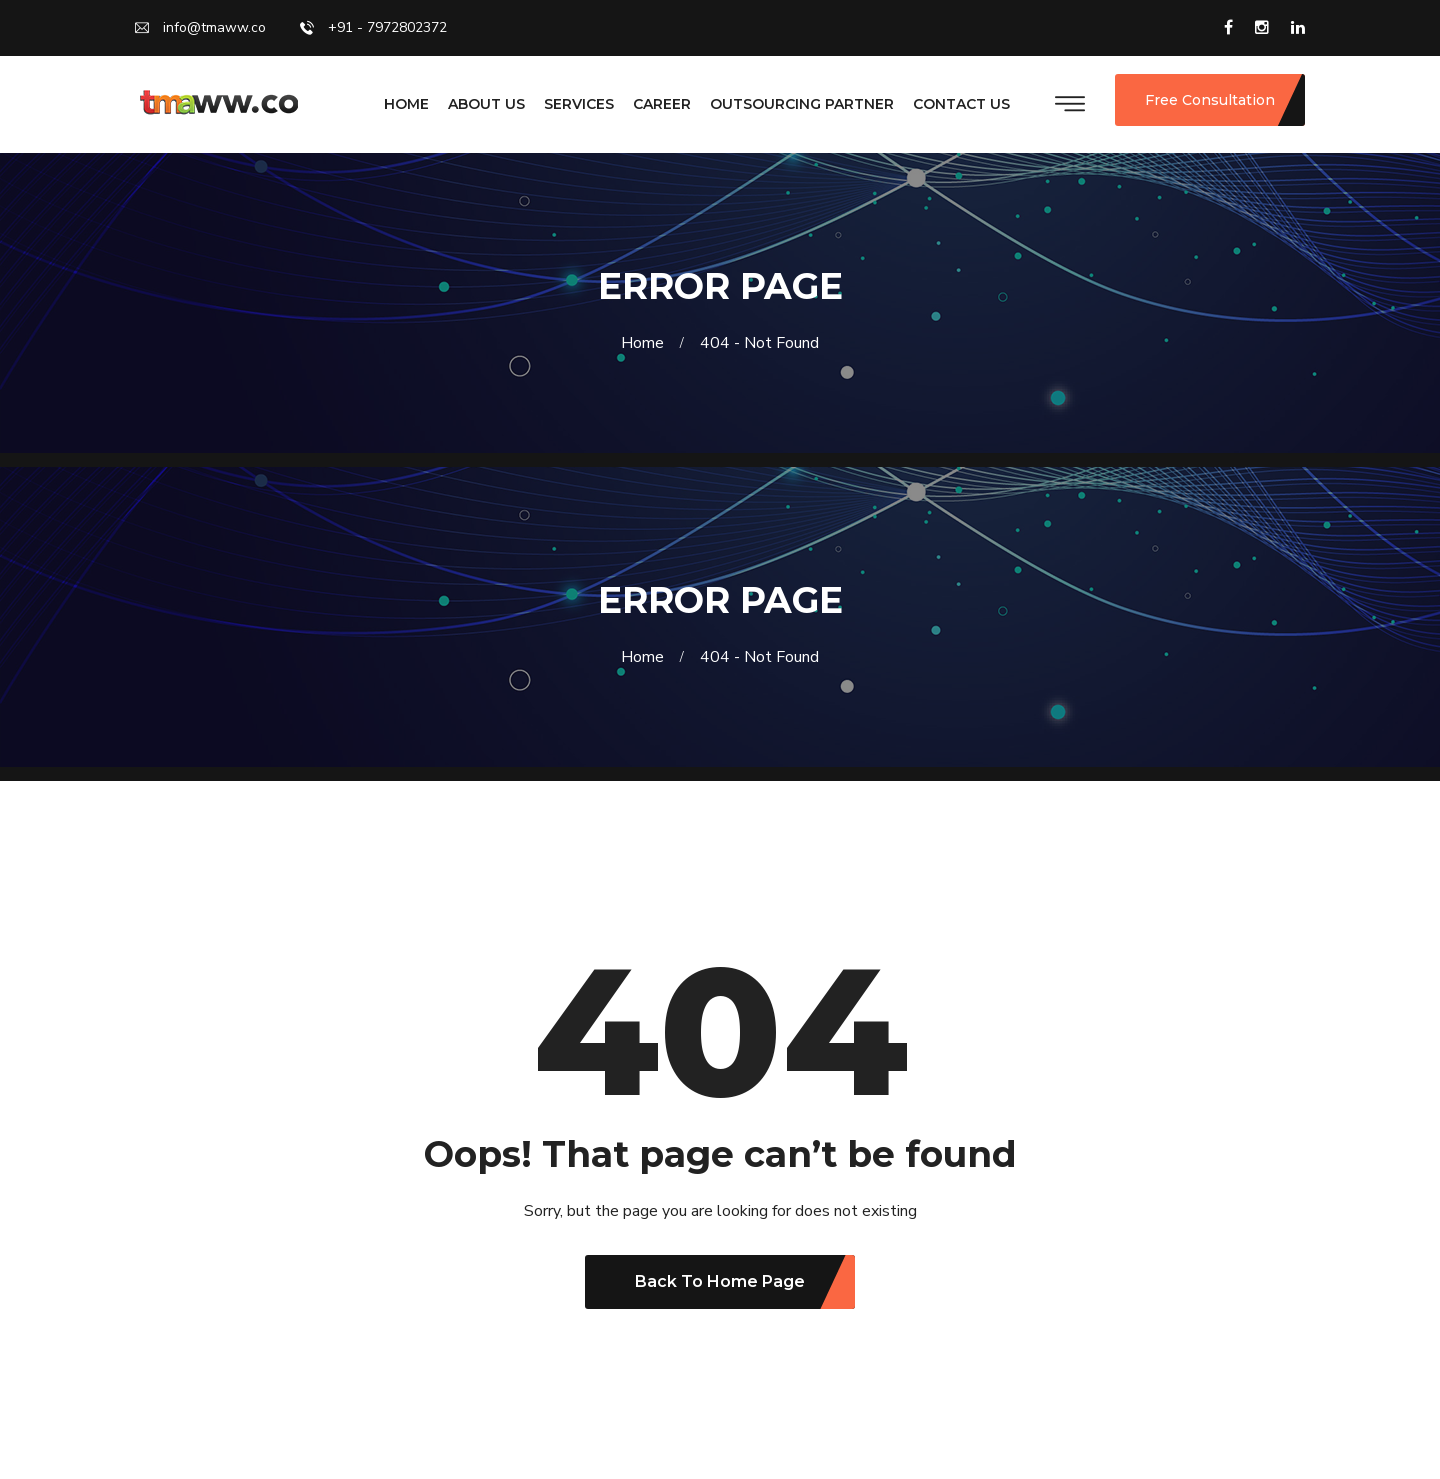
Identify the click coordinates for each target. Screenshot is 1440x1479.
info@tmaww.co (200, 26)
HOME (406, 104)
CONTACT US (961, 104)
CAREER (662, 104)
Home (646, 343)
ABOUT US (486, 104)
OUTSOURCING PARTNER (802, 104)
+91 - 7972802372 (373, 26)
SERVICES (579, 104)
